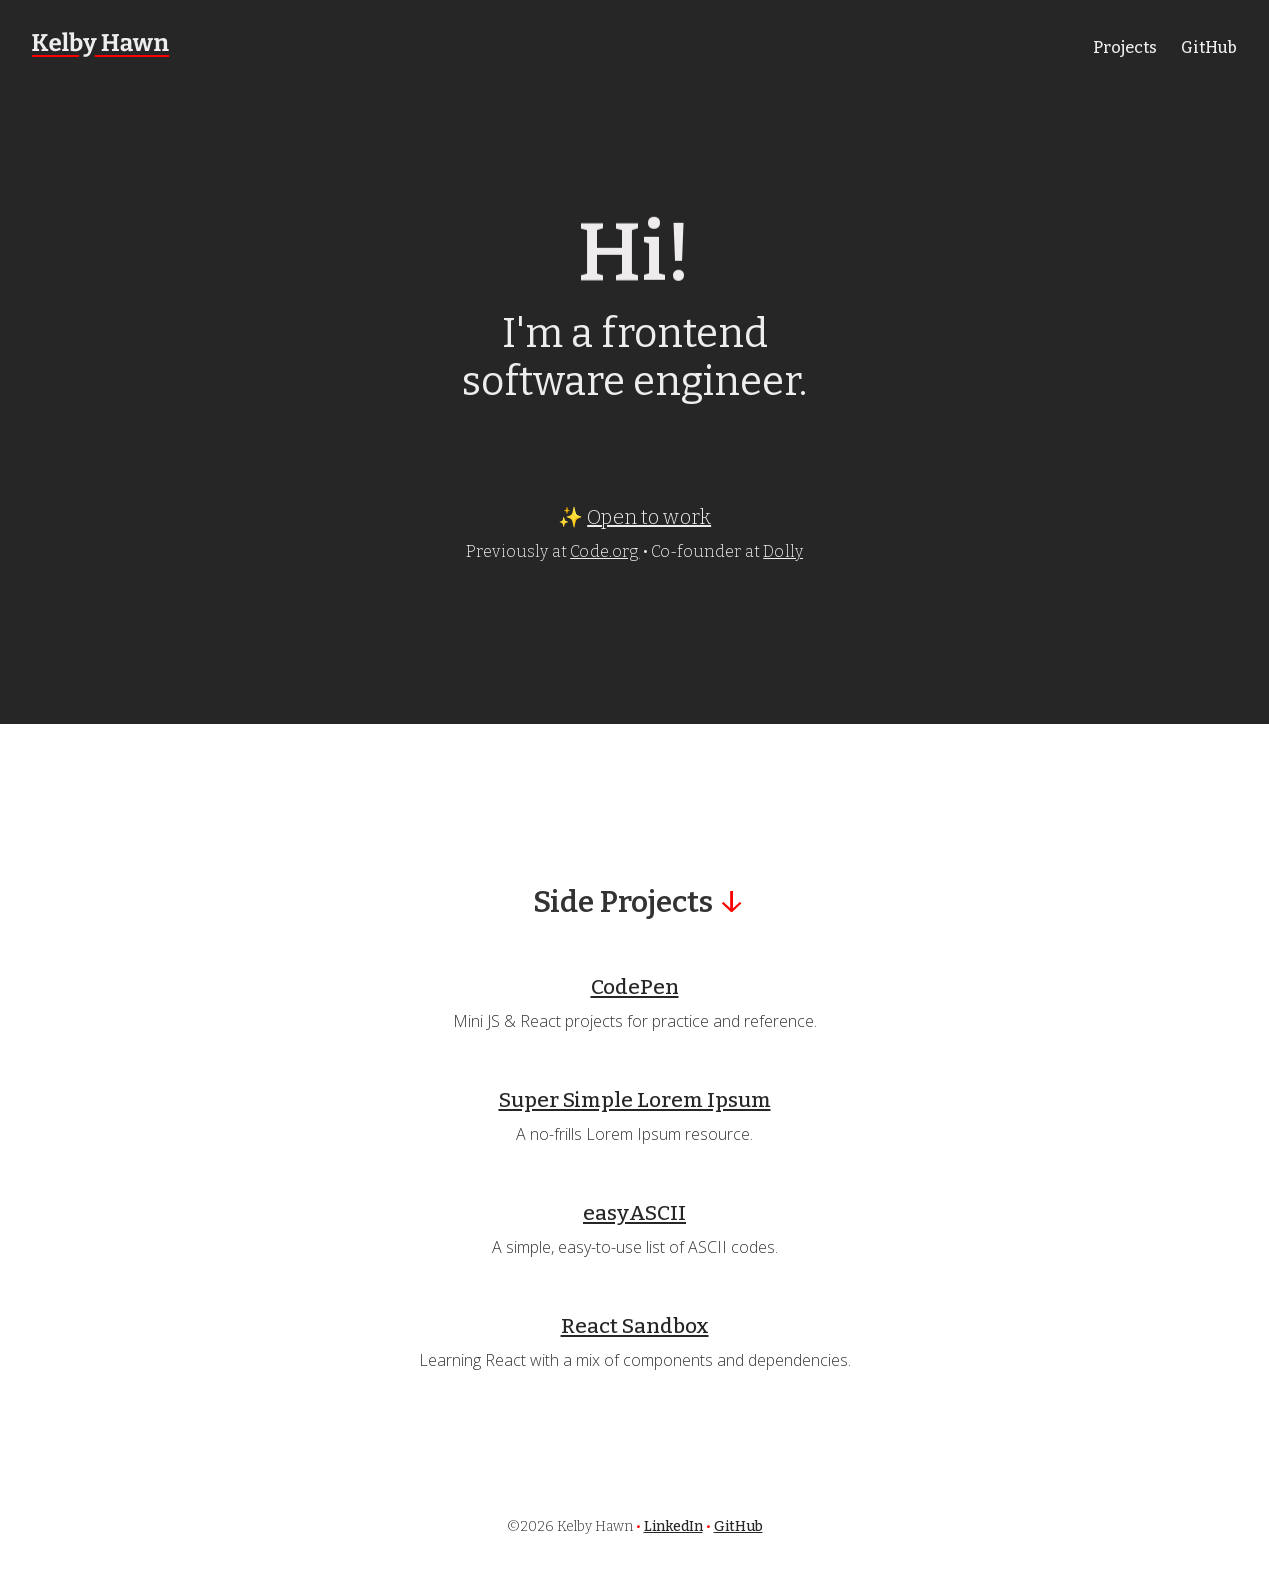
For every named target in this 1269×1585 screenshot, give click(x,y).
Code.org (604, 551)
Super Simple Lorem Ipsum (635, 1100)
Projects (1125, 47)
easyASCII (634, 1213)
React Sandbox (635, 1326)
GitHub (1209, 47)
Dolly (783, 551)
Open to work (649, 517)
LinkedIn (673, 1526)
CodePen (635, 987)
